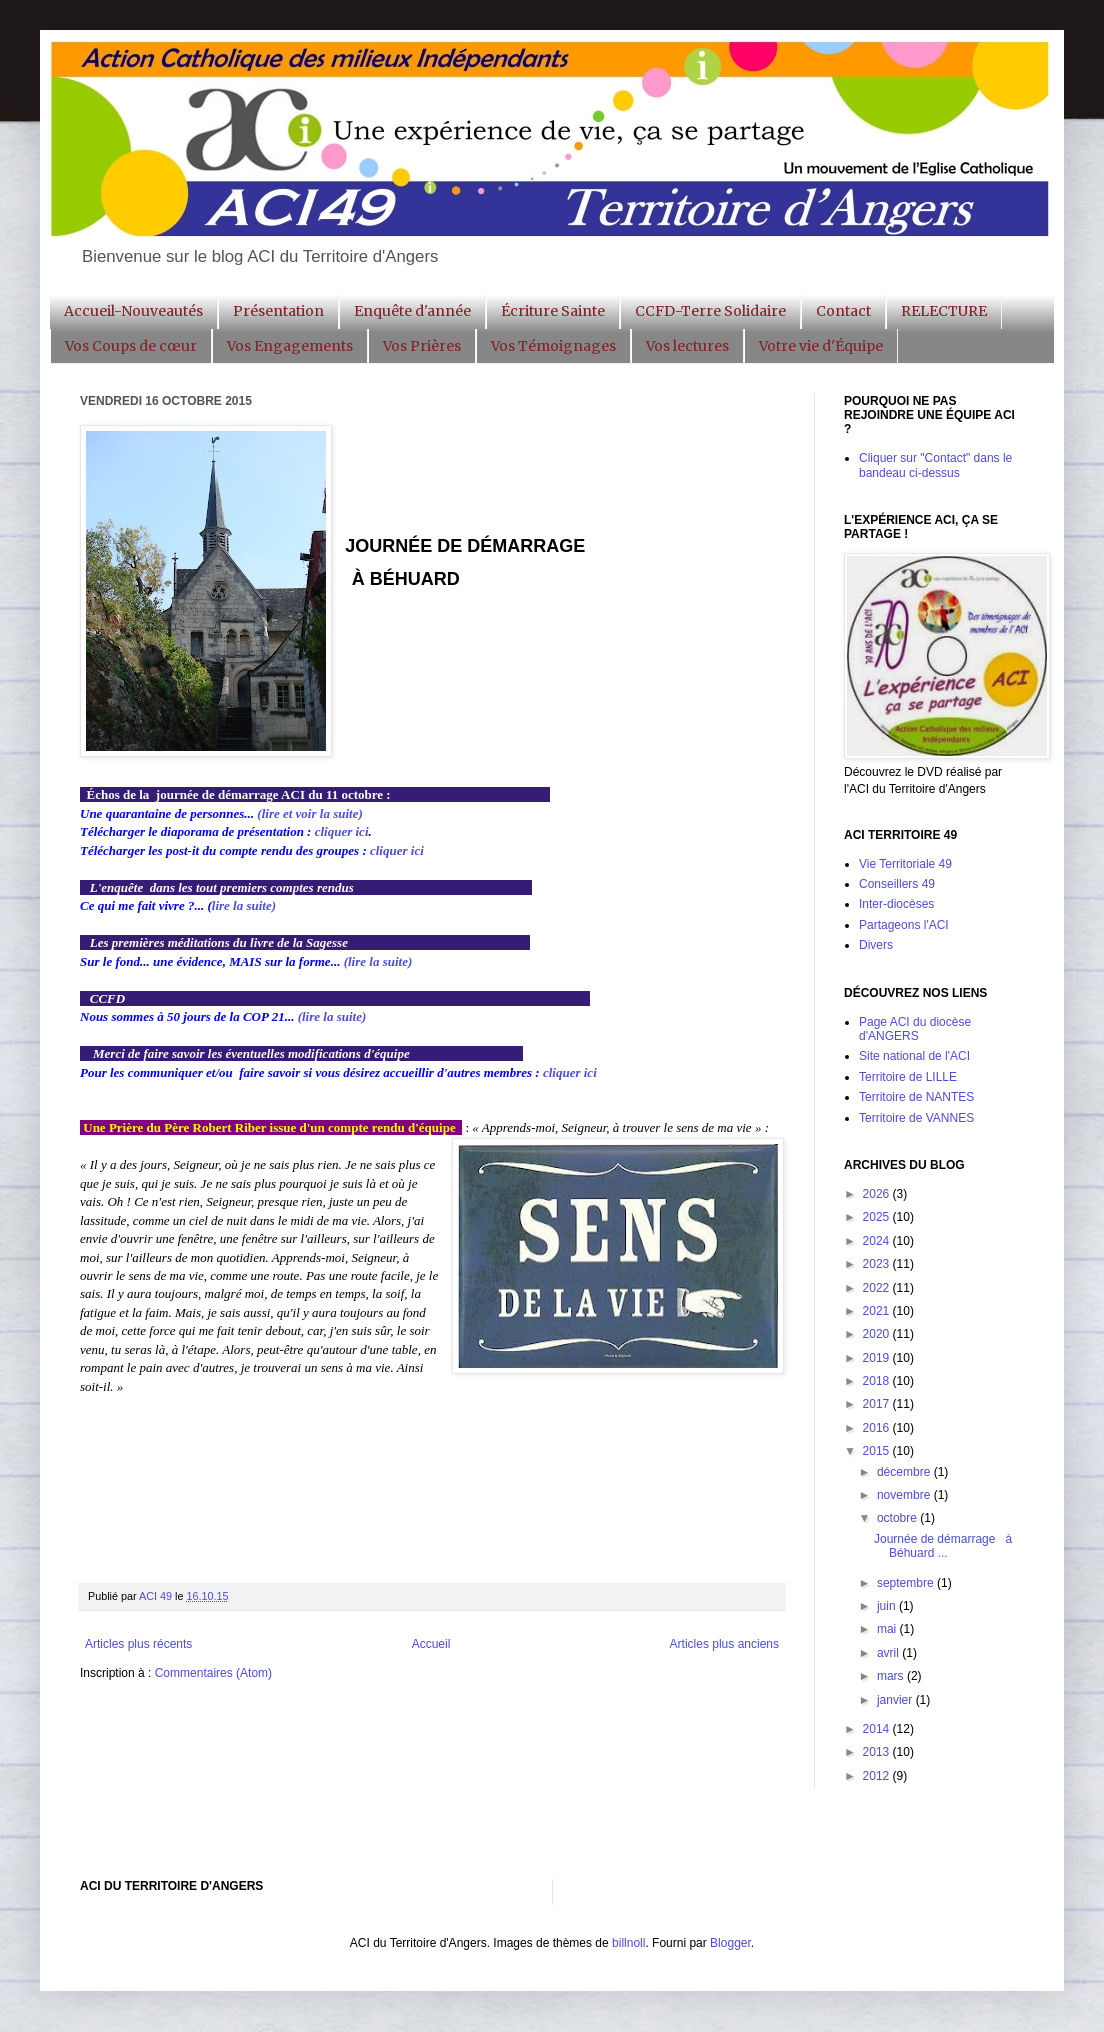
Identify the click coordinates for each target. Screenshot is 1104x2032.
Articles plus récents (138, 1644)
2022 (878, 1288)
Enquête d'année (412, 311)
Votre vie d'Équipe (821, 346)
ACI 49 (157, 1596)
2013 (878, 1752)
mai (888, 1629)
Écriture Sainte (553, 311)
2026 (878, 1194)
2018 (878, 1381)
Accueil (431, 1644)
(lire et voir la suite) (309, 813)
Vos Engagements (290, 346)
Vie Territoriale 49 (905, 864)
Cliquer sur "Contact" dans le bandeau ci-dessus (935, 465)
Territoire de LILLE (908, 1077)
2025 (878, 1217)
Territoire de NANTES (916, 1097)
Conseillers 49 (897, 884)
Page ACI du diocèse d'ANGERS (915, 1029)
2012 (878, 1776)
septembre (907, 1583)
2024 (878, 1241)
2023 (878, 1264)
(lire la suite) (378, 961)
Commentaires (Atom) (213, 1673)
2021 (878, 1311)
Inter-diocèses (896, 904)
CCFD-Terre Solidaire (710, 311)
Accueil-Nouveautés (133, 311)
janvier (896, 1700)
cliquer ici (342, 831)
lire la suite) (244, 905)
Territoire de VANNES (916, 1118)
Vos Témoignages (553, 346)
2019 (878, 1358)
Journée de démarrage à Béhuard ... (943, 1546)
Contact (843, 311)
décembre (905, 1472)
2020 (878, 1334)
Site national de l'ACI (914, 1056)
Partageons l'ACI (904, 925)
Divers (876, 945)
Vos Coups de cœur (131, 346)
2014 (878, 1729)
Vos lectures (687, 346)
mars (892, 1676)
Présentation (278, 311)
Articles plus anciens (724, 1644)
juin (888, 1606)
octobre (898, 1518)
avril (889, 1653)
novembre (905, 1495)
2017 (878, 1404)
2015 (878, 1451)
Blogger (730, 1943)
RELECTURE (944, 311)
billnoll (628, 1943)
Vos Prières (422, 346)
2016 (878, 1428)
